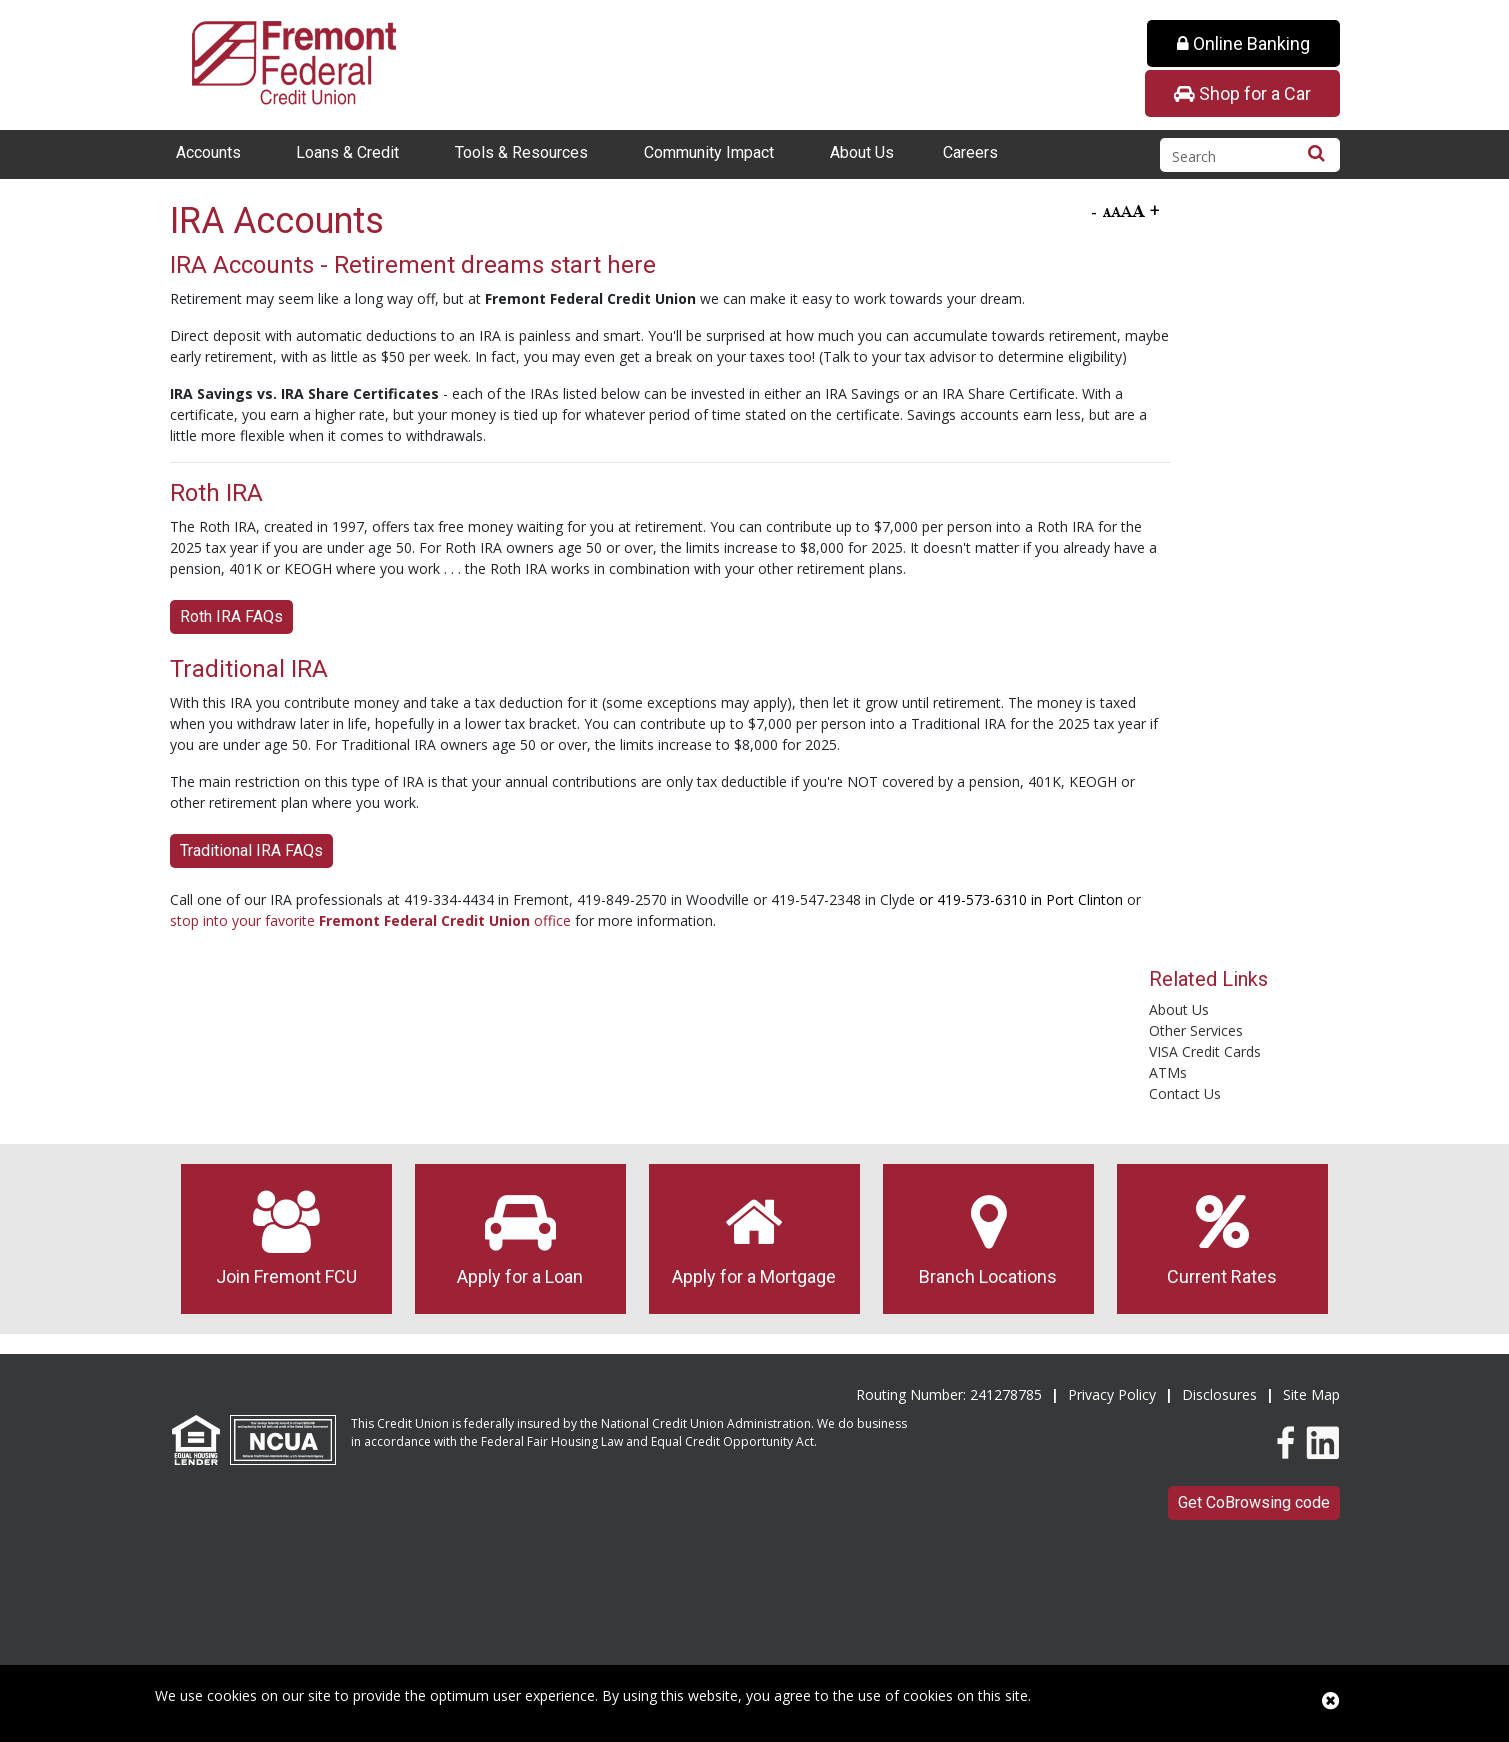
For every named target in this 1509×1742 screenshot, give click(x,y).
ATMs (1168, 1072)
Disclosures (1219, 1394)
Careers (970, 152)
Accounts (208, 152)
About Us (862, 152)
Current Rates (1222, 1239)
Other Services (1196, 1030)
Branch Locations (988, 1239)
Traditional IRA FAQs (251, 850)
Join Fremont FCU (286, 1239)
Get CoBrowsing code (1254, 1502)
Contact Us (1185, 1093)
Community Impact (709, 152)
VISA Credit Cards (1205, 1051)
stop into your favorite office (370, 920)
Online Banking (1243, 43)
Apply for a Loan (520, 1239)
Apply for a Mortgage (754, 1239)
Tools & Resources (521, 152)
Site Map (1311, 1394)
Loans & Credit (347, 152)
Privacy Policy (1112, 1394)
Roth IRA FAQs (231, 616)
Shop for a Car (1242, 93)
